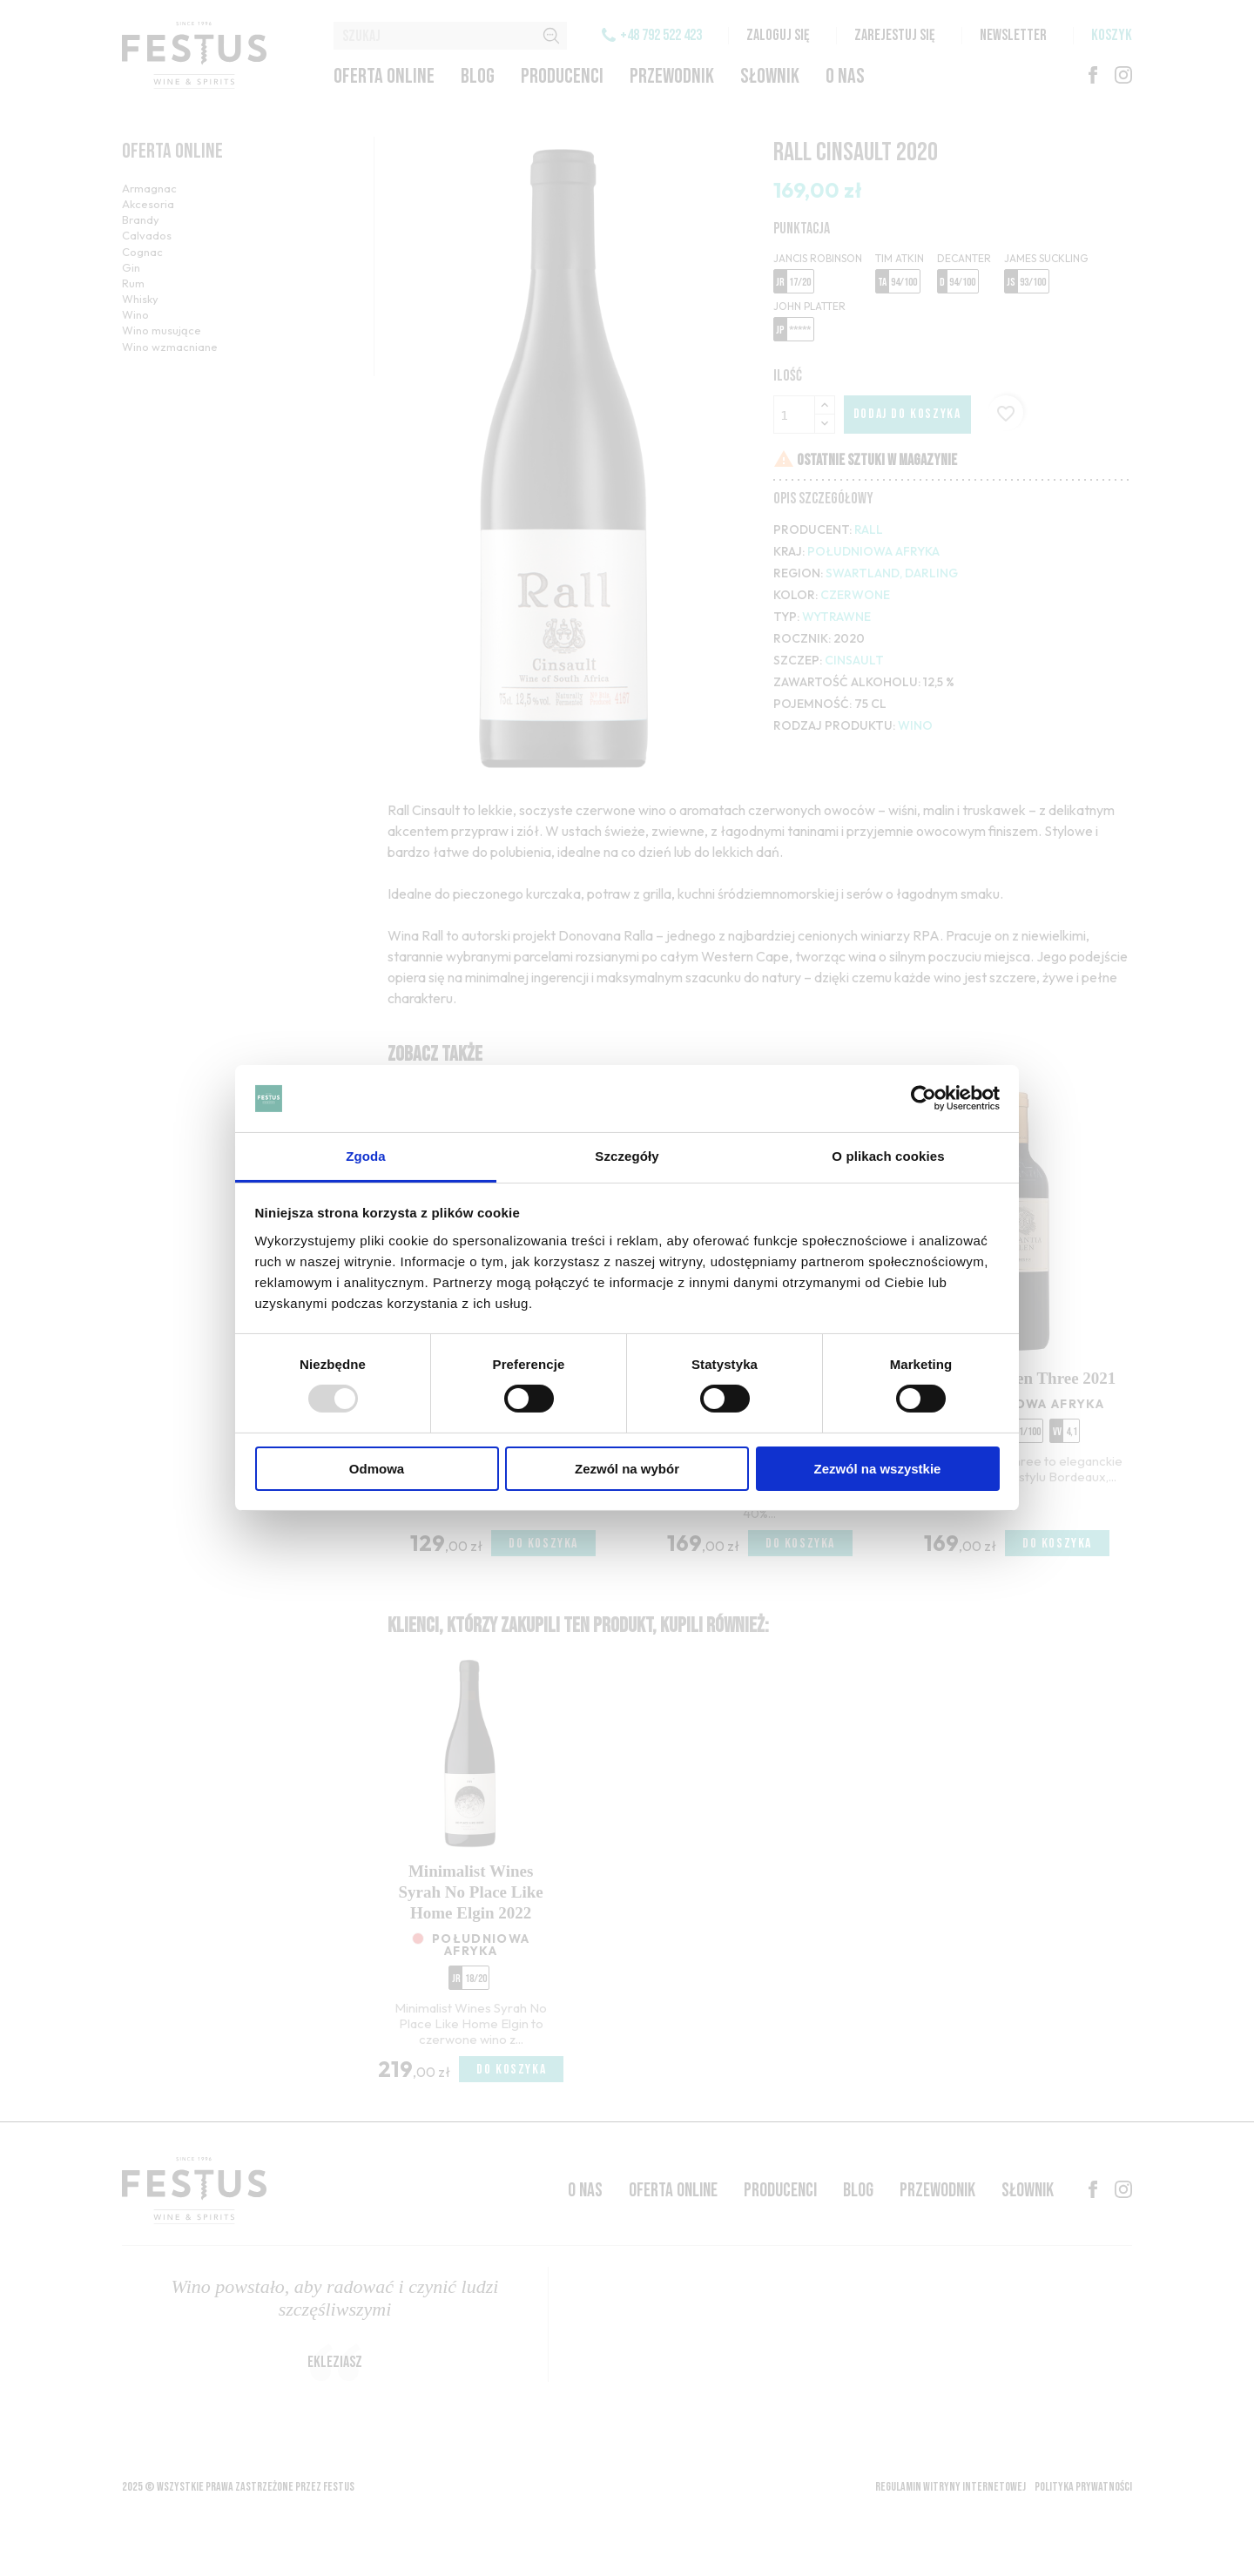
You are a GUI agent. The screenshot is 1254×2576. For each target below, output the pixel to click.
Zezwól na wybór (627, 1468)
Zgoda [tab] (366, 1156)
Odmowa (376, 1468)
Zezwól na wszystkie (877, 1468)
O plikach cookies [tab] (888, 1156)
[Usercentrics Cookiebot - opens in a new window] (923, 1098)
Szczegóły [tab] (626, 1156)
